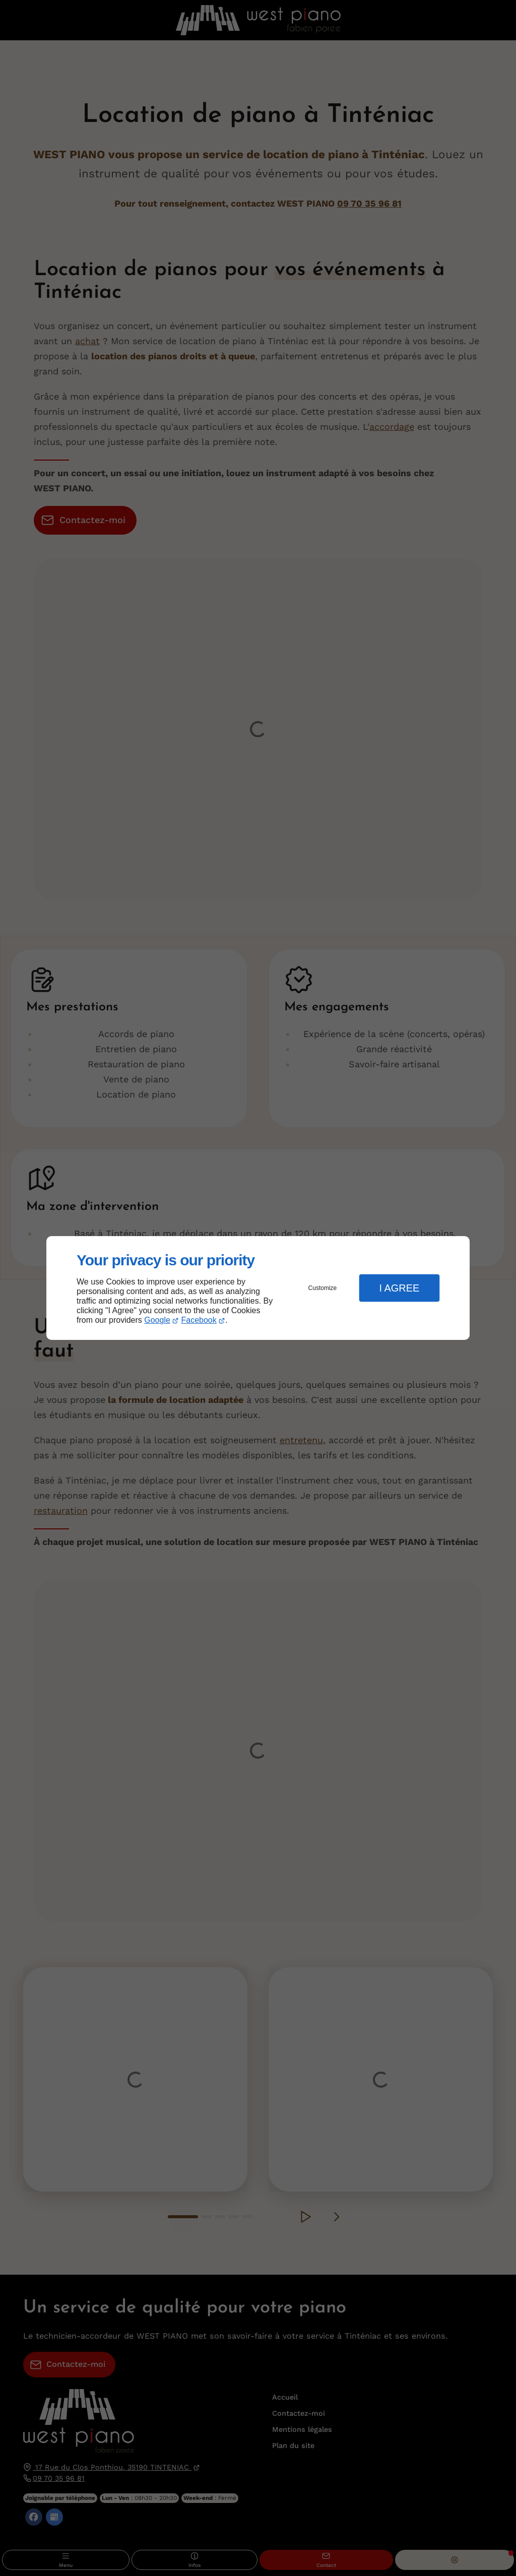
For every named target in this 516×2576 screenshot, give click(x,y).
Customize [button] (322, 1288)
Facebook (199, 1320)
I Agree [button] (399, 1288)
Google (157, 1320)
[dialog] (258, 1288)
